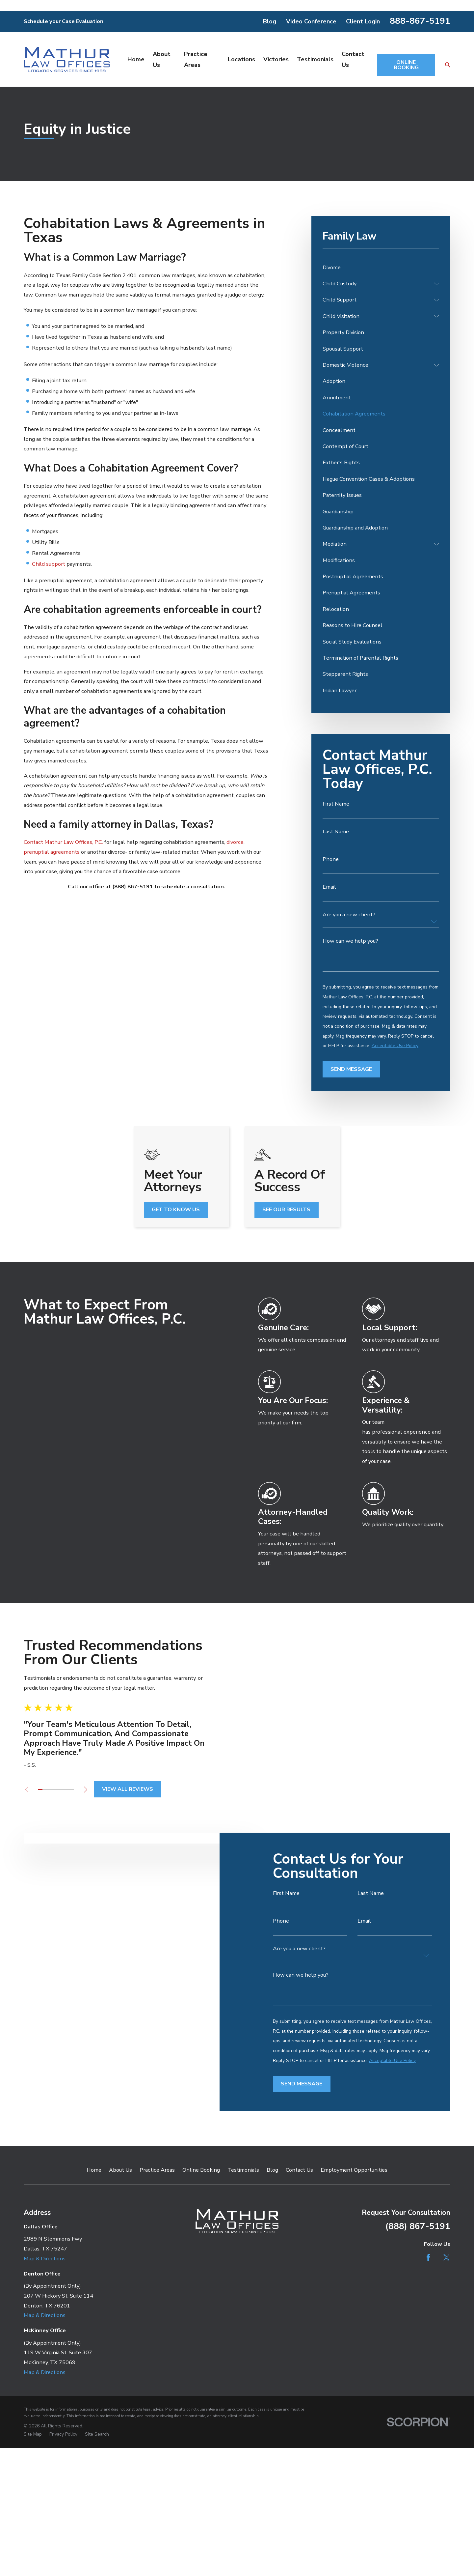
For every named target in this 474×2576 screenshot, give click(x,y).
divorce (235, 842)
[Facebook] (428, 2257)
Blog (269, 21)
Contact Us (299, 2170)
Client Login (363, 21)
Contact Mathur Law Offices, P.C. (63, 842)
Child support (48, 564)
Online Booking (201, 2170)
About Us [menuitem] (162, 59)
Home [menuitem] (136, 59)
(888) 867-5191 (417, 2226)
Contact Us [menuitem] (353, 59)
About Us (120, 2170)
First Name (336, 804)
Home (94, 2170)
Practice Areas (157, 2170)
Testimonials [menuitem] (315, 59)
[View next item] (75, 1789)
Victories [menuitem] (276, 59)
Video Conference (311, 21)
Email (329, 887)
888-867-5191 (420, 21)
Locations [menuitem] (241, 59)
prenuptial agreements (52, 852)
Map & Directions (45, 2258)
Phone (331, 859)
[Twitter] (446, 2257)
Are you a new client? (349, 914)
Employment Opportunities (354, 2170)
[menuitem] (381, 267)
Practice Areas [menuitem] (195, 59)
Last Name (336, 831)
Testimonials (243, 2170)
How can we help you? (350, 941)
